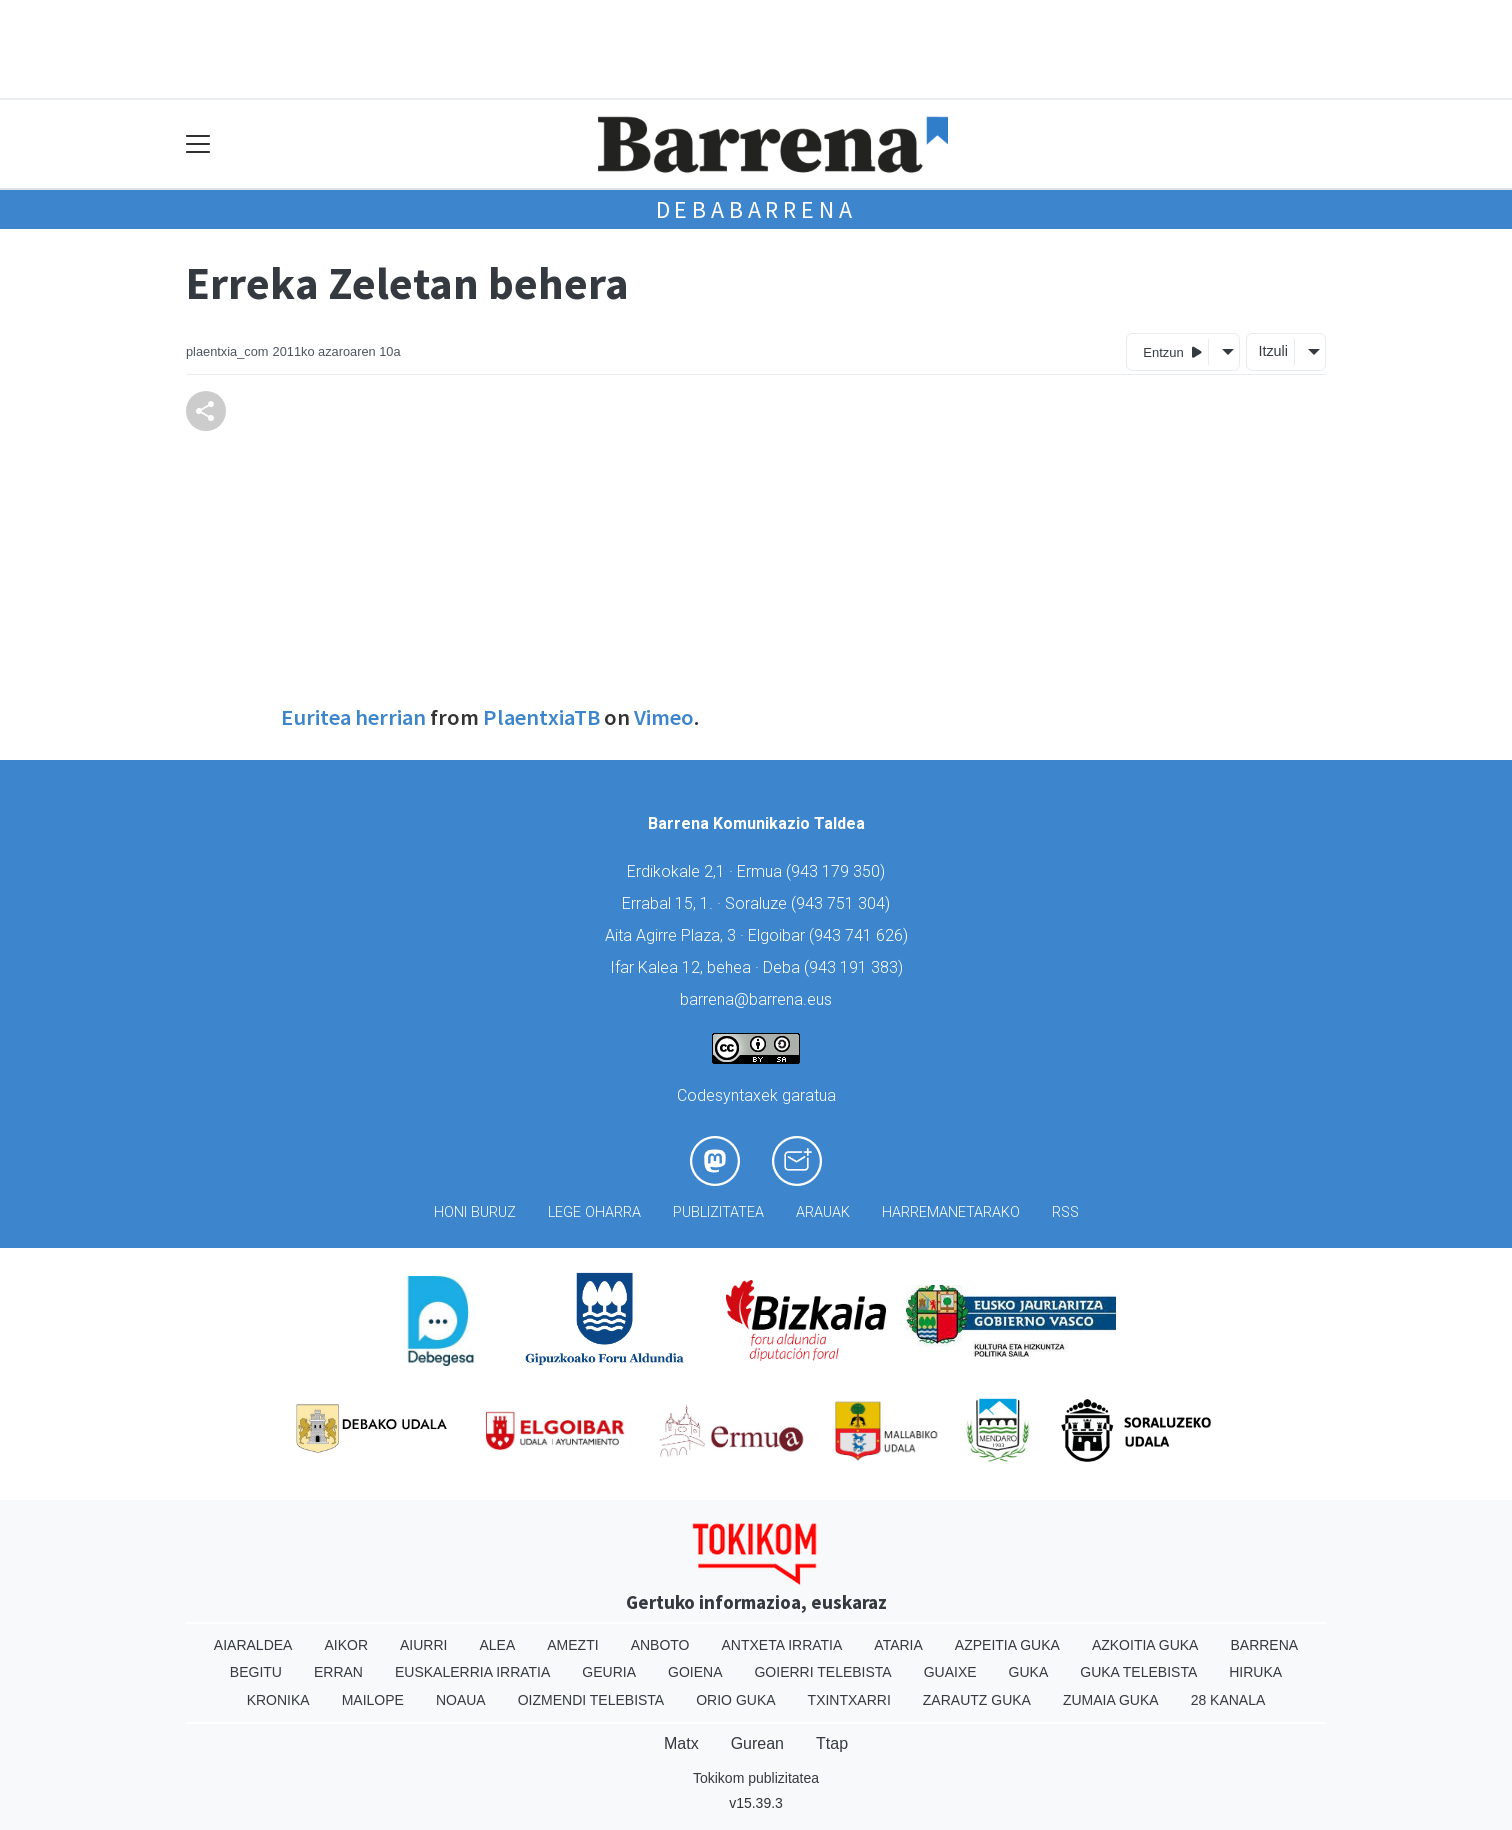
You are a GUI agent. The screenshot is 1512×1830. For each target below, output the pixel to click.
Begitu (256, 1672)
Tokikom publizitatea (756, 1778)
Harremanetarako (951, 1212)
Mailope (373, 1700)
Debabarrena (756, 209)
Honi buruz (475, 1212)
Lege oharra (594, 1212)
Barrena (1264, 1645)
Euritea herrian (353, 717)
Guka (1029, 1672)
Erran (338, 1672)
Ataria (898, 1645)
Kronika (278, 1700)
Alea (497, 1645)
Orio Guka (735, 1700)
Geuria (609, 1672)
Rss (1065, 1212)
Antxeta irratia (782, 1645)
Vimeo (664, 717)
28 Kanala (1228, 1700)
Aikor (346, 1645)
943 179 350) (838, 871)
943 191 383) (856, 967)
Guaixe (950, 1672)
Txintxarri (849, 1700)
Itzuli (1273, 351)
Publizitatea (718, 1212)
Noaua (461, 1700)
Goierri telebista (822, 1672)
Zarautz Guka (977, 1700)
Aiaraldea (253, 1645)
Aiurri (423, 1645)
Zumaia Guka (1111, 1700)
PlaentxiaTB (541, 717)
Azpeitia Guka (1007, 1645)
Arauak (823, 1212)
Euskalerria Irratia (472, 1672)
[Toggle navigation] (198, 144)
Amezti (572, 1645)
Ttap (832, 1743)
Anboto (660, 1645)
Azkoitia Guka (1145, 1645)
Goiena (695, 1672)
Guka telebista (1138, 1672)
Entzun (1172, 351)
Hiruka (1255, 1672)
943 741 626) (861, 935)
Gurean (757, 1743)
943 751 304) (843, 903)
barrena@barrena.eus (756, 999)
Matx (681, 1743)
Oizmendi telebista (591, 1700)
